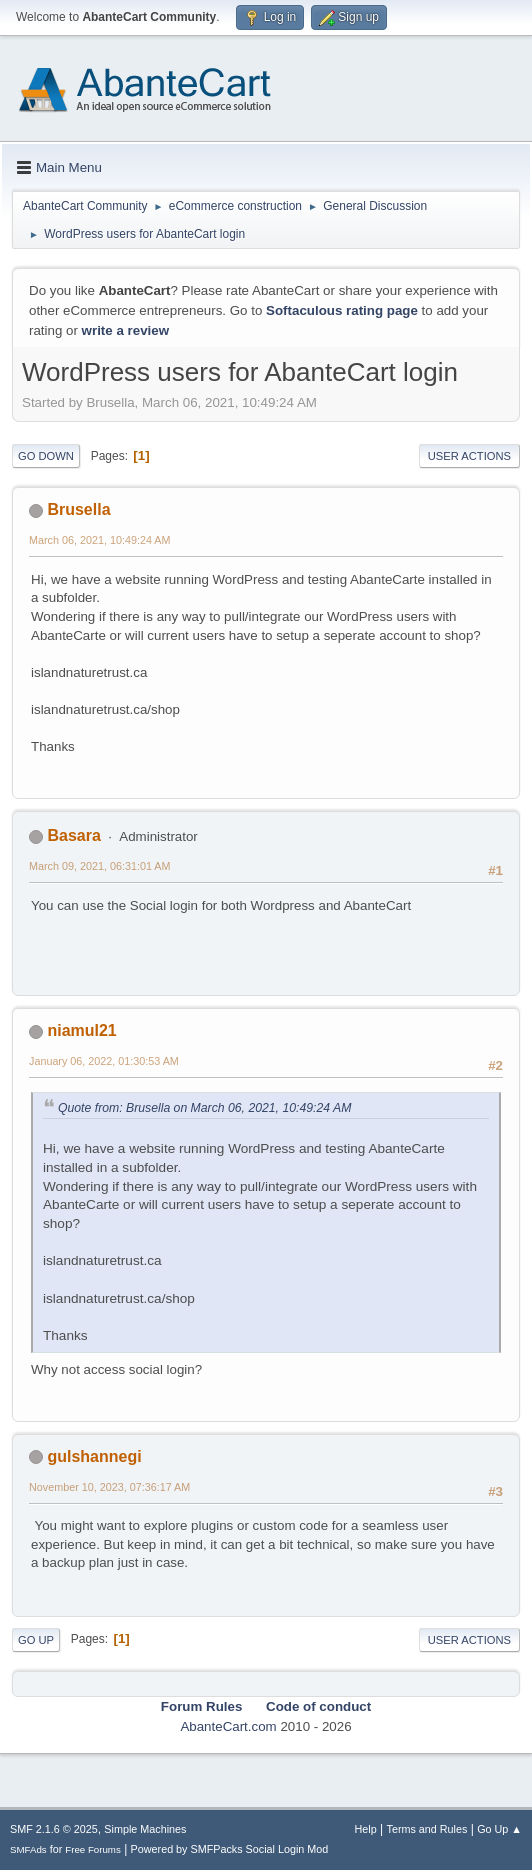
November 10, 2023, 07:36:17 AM (109, 1487)
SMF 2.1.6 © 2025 (54, 1829)
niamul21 (81, 1030)
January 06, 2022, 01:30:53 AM (104, 1061)
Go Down (46, 456)
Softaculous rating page (342, 310)
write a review (125, 330)
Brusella (78, 509)
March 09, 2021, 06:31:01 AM (99, 866)
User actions (469, 456)
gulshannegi (94, 1456)
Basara (73, 835)
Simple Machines (145, 1829)
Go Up (36, 1640)
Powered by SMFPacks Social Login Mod (230, 1849)
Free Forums (93, 1849)
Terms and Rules (427, 1829)
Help (366, 1829)
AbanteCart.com (228, 1726)
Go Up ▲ (499, 1829)
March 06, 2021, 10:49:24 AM (99, 540)
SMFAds (28, 1849)
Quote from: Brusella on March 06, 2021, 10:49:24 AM (204, 1108)
